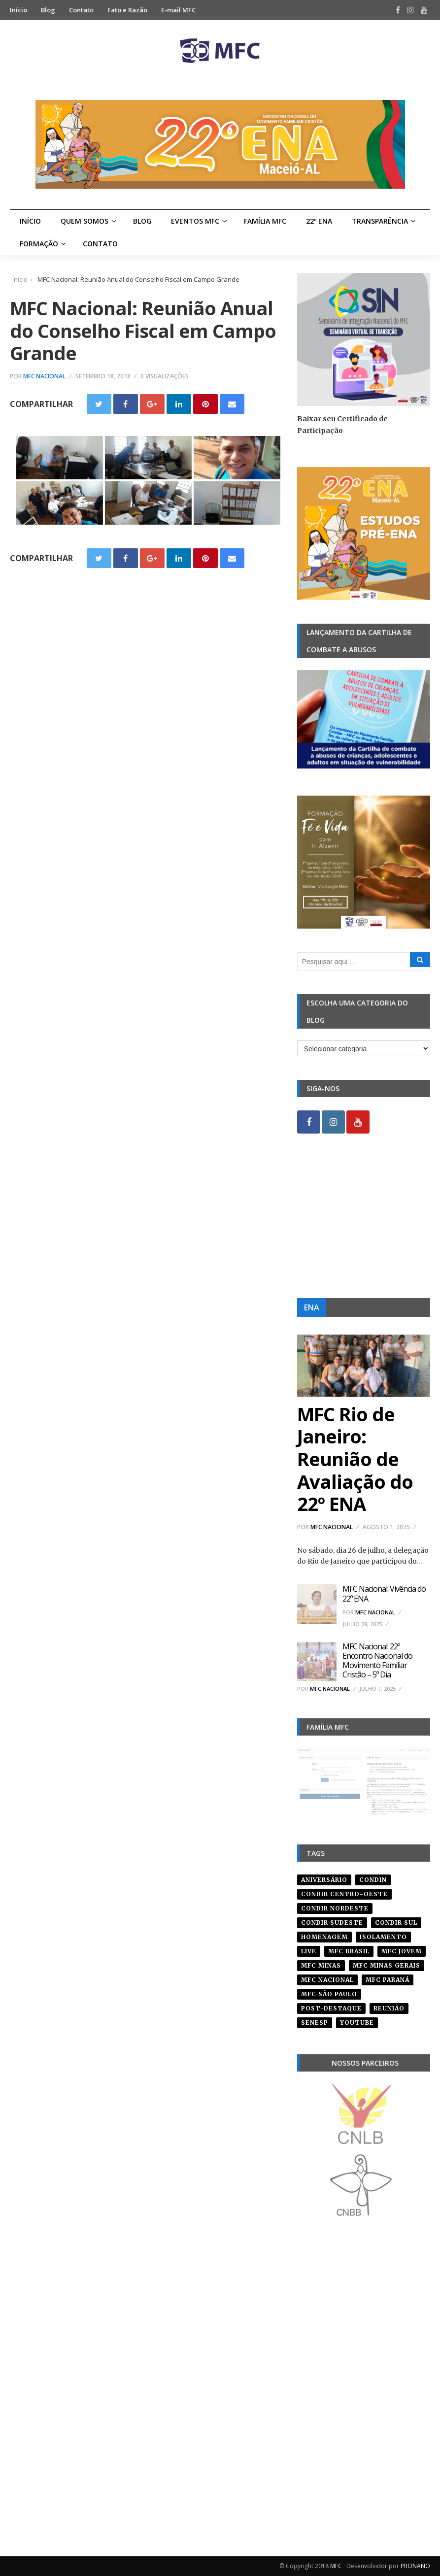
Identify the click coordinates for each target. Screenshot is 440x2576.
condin (373, 1879)
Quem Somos (84, 221)
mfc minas (321, 1965)
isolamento (383, 1936)
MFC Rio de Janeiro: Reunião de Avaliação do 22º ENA (355, 1458)
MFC (336, 2566)
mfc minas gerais (386, 1965)
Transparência (380, 221)
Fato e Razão (127, 9)
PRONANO (415, 2566)
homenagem (324, 1936)
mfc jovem (401, 1951)
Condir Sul (396, 1922)
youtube (357, 2022)
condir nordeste (335, 1908)
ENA (311, 1307)
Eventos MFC (195, 221)
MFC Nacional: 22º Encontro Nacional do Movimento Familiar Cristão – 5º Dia (377, 1660)
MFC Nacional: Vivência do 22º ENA (384, 1593)
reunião (389, 2008)
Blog (48, 9)
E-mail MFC (178, 9)
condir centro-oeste (344, 1894)
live (308, 1951)
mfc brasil (349, 1951)
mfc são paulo (329, 1994)
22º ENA (319, 221)
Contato (81, 9)
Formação (39, 243)
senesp (314, 2022)
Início (18, 9)
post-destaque (331, 2008)
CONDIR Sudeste (332, 1922)
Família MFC (265, 221)
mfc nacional (327, 1979)
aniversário (324, 1879)
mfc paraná (387, 1979)
